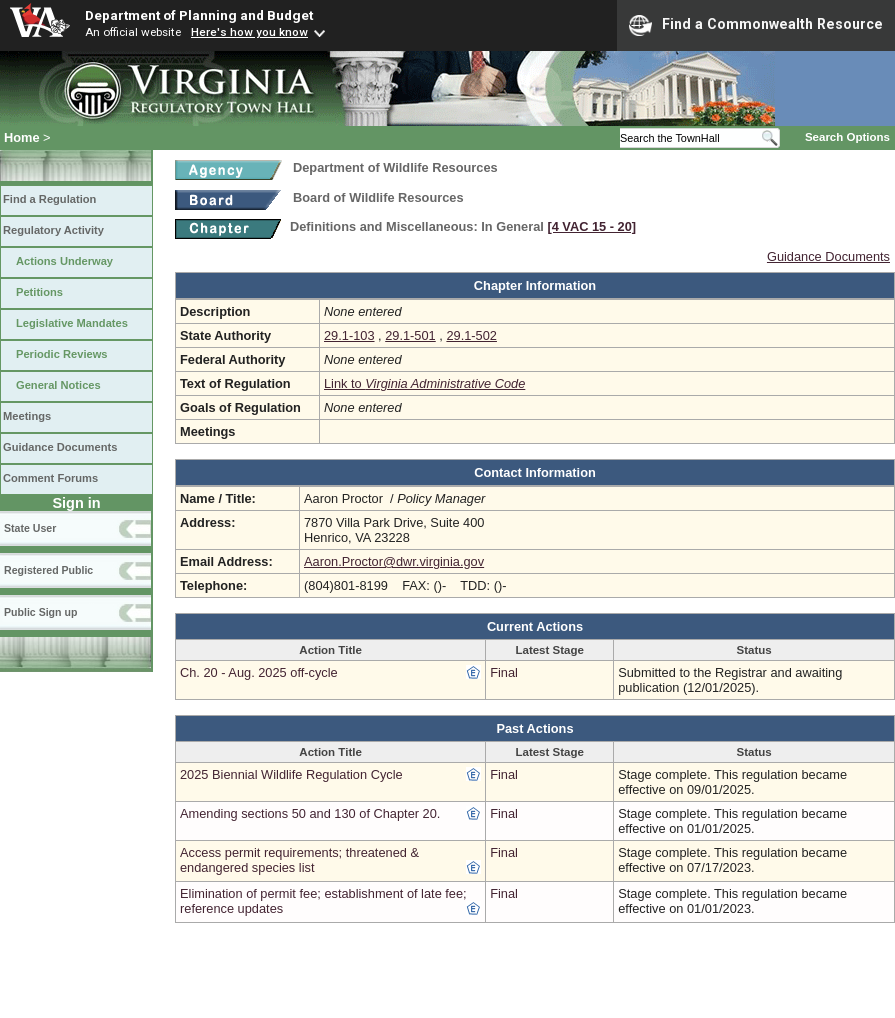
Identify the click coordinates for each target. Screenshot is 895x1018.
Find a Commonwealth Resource (756, 25)
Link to (424, 383)
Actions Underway (64, 261)
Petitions (39, 292)
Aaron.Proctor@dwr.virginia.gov (394, 561)
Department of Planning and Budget (199, 15)
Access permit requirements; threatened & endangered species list (299, 860)
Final (504, 672)
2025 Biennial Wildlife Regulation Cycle (291, 774)
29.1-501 (410, 335)
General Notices (58, 385)
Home (22, 137)
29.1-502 (471, 335)
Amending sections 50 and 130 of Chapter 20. (310, 813)
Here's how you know (249, 32)
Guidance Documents (60, 447)
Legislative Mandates (72, 323)
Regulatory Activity (53, 230)
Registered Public (48, 570)
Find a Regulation (49, 199)
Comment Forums (50, 478)
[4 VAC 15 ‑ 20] (591, 226)
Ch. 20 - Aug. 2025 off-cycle (259, 672)
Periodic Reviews (62, 354)
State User (30, 528)
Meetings (27, 416)
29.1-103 (349, 335)
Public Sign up (40, 612)
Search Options (847, 137)
